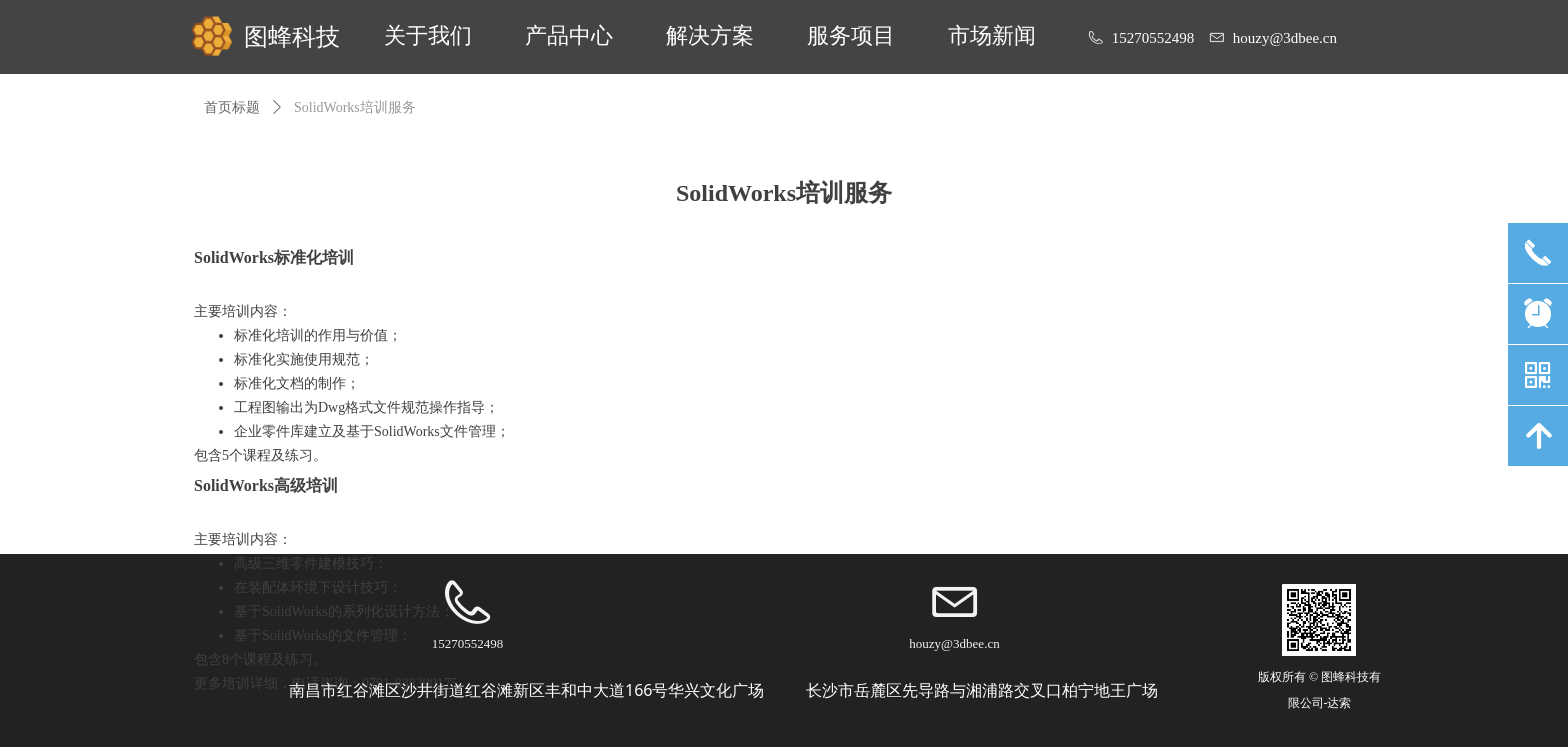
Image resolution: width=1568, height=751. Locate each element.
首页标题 (232, 107)
